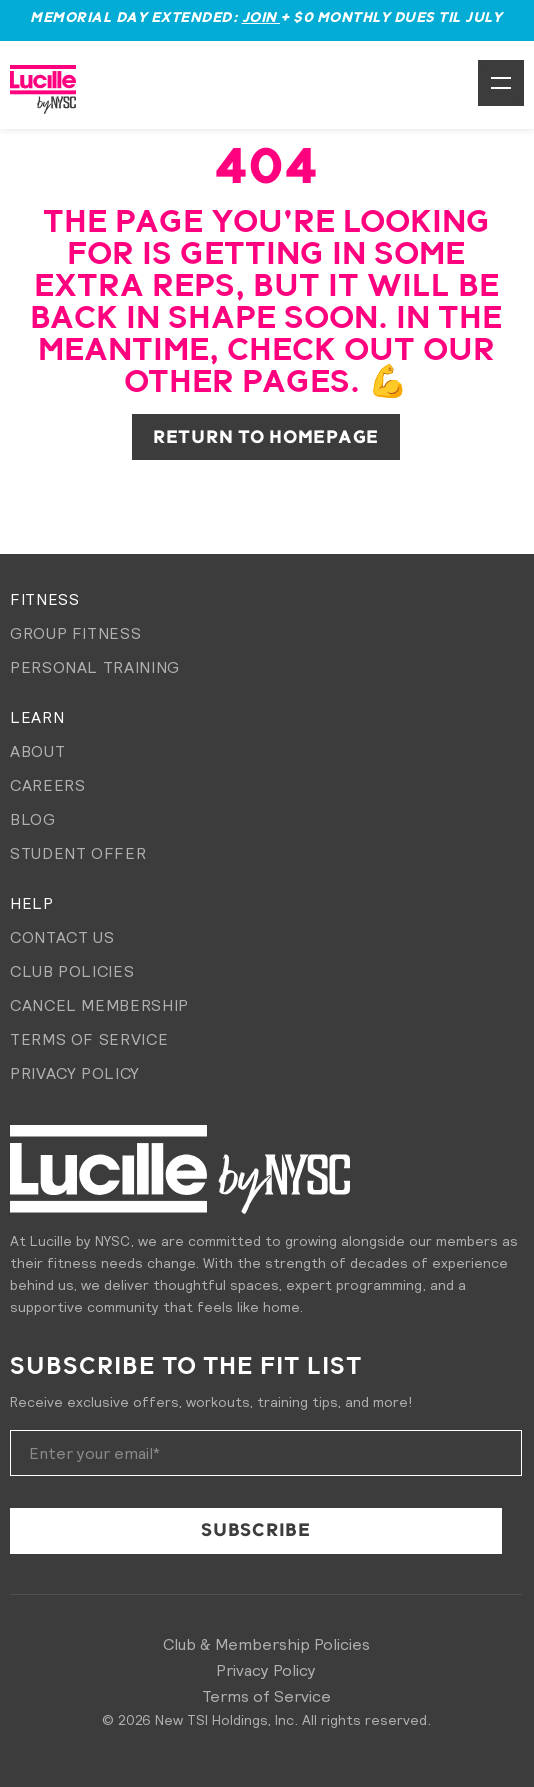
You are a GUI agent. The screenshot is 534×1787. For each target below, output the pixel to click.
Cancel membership (99, 1005)
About (37, 751)
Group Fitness (75, 633)
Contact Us (62, 937)
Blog (33, 819)
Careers (47, 785)
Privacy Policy (75, 1073)
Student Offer (78, 853)
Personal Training (95, 667)
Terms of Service (89, 1039)
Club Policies (72, 971)
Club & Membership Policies (266, 1644)
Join (261, 18)
